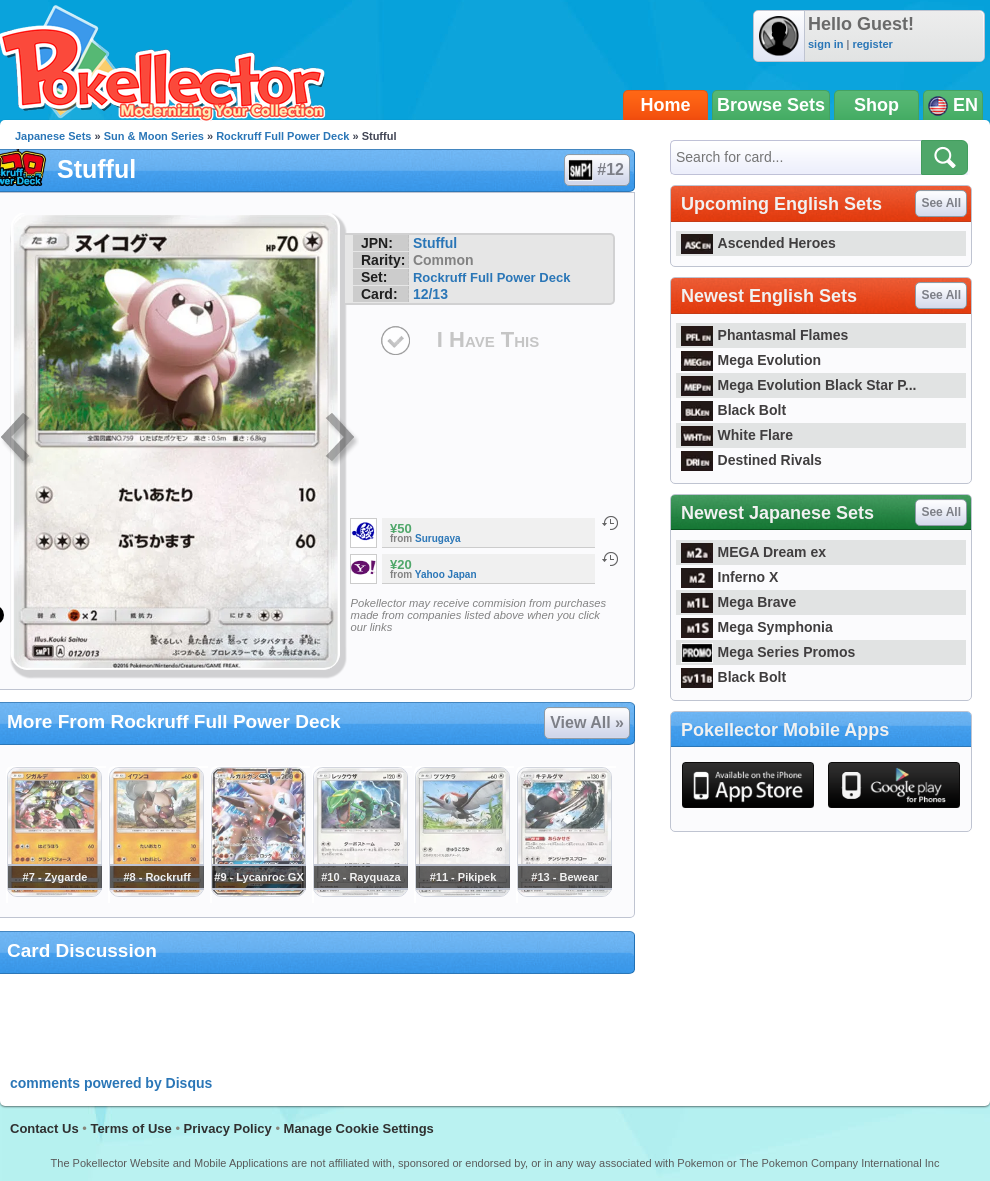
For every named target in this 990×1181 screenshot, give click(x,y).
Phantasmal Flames (764, 335)
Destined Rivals (751, 460)
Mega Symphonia (757, 627)
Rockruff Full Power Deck (282, 136)
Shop (876, 105)
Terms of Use (130, 1128)
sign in (825, 44)
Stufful (435, 243)
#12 (596, 170)
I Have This (488, 339)
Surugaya (438, 538)
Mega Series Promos (768, 652)
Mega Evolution (751, 360)
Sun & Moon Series (154, 136)
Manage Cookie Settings (359, 1128)
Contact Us (44, 1128)
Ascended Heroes (758, 243)
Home (666, 105)
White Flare (737, 435)
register (872, 44)
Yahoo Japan (446, 574)
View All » (587, 722)
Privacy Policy (228, 1128)
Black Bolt (733, 410)
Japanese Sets (53, 136)
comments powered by (111, 1083)
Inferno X (729, 577)
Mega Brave (738, 602)
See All (941, 203)
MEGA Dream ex (753, 552)
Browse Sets (771, 105)
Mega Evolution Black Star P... (799, 385)
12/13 (430, 294)
